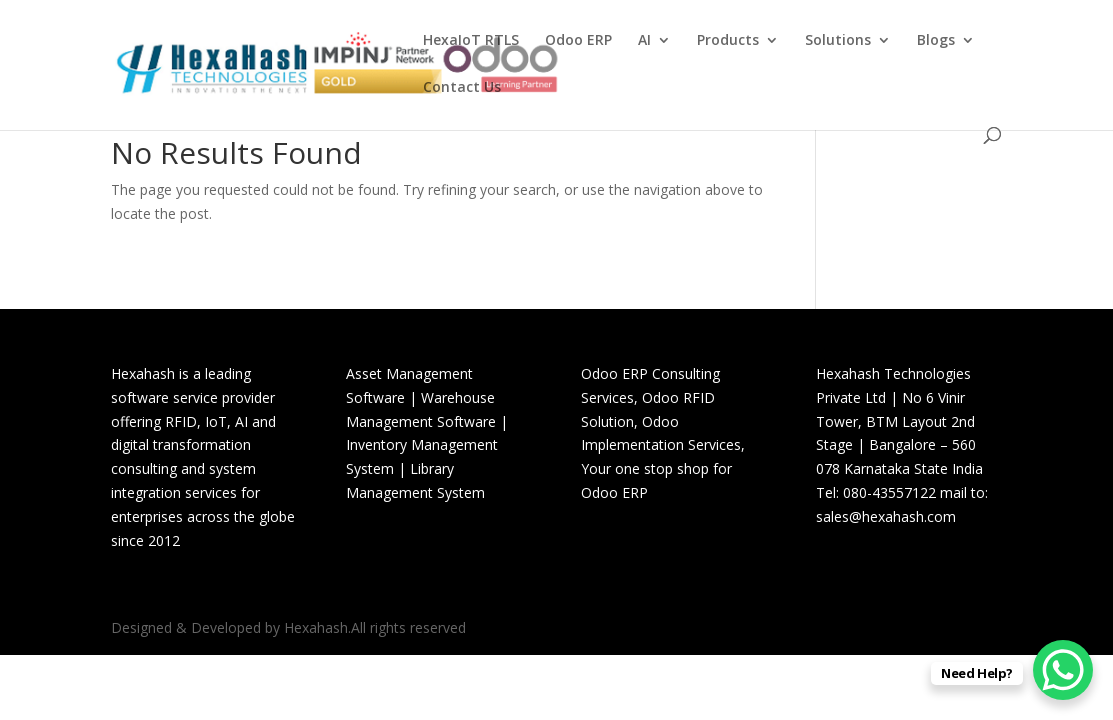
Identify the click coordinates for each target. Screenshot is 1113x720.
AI (644, 41)
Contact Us (462, 88)
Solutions (838, 41)
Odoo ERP (578, 41)
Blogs (936, 41)
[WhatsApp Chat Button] (1063, 670)
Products (728, 41)
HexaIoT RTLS (471, 41)
